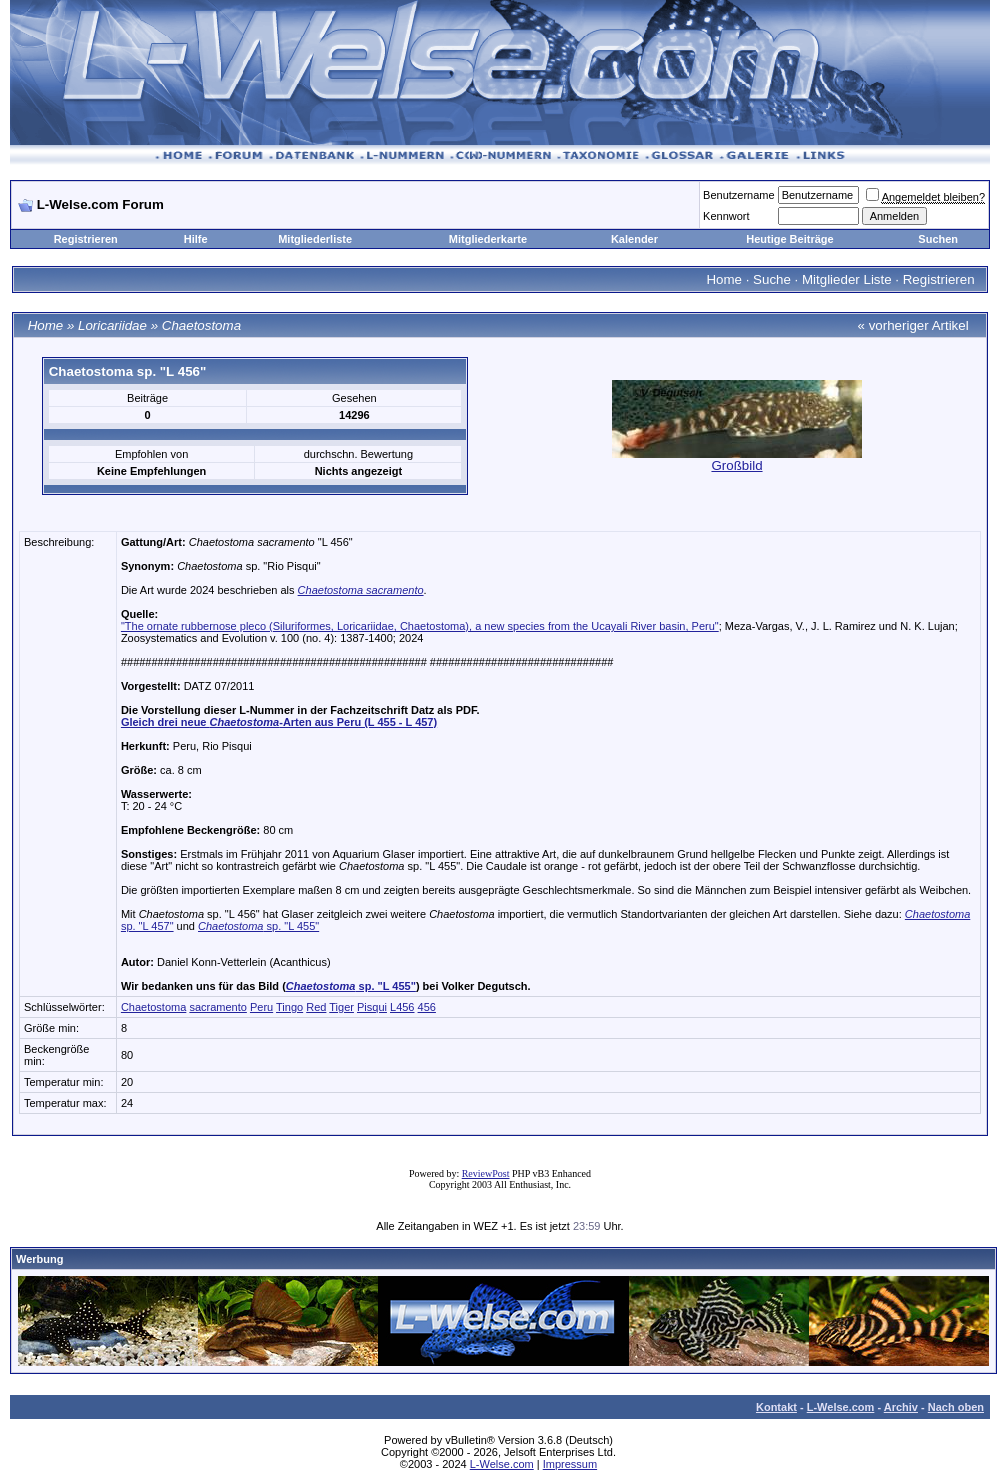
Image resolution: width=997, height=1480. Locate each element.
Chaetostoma (201, 325)
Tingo (289, 1007)
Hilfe (196, 239)
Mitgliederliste (315, 239)
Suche (772, 279)
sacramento (217, 1007)
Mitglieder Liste (847, 279)
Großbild (736, 465)
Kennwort (726, 216)
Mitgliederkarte (488, 239)
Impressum (570, 1464)
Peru (261, 1007)
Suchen (938, 239)
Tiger (341, 1007)
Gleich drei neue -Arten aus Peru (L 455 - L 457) (279, 722)
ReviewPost (486, 1173)
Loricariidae (112, 325)
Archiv (901, 1407)
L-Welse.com (841, 1407)
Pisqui (372, 1007)
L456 (402, 1007)
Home (724, 279)
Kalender (634, 239)
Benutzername (739, 195)
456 (427, 1007)
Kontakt (776, 1407)
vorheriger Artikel (919, 325)
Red (316, 1007)
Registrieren (86, 239)
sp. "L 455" (258, 926)
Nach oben (956, 1407)
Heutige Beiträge (789, 239)
